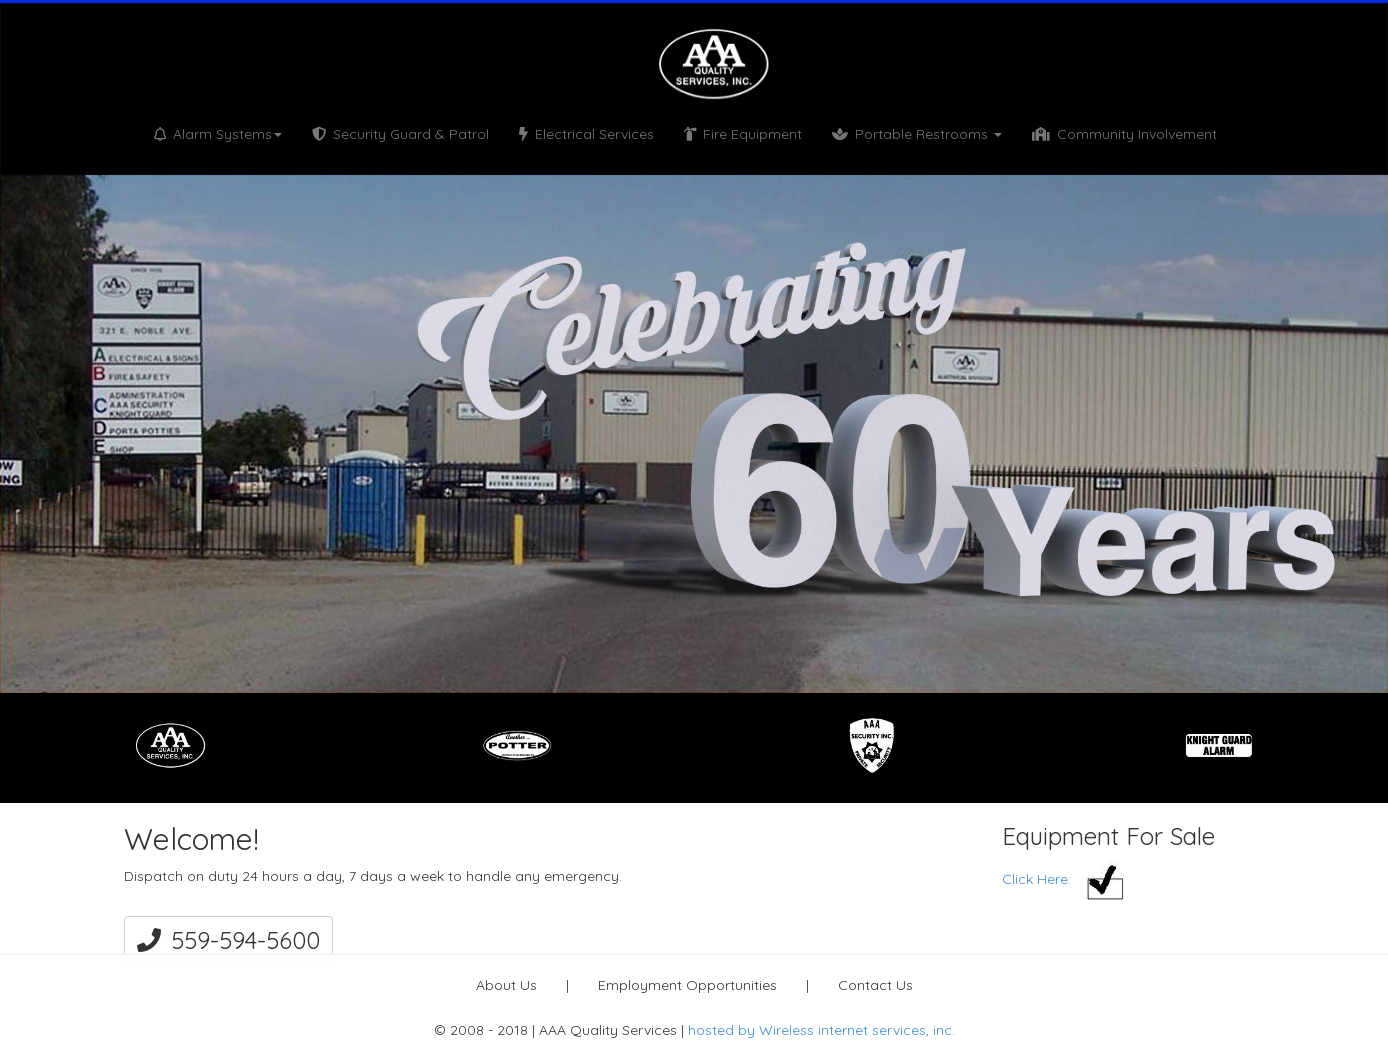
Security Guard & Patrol (400, 134)
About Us (506, 985)
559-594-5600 (228, 940)
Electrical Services (586, 134)
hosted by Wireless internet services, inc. (821, 1030)
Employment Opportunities (687, 985)
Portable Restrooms (917, 134)
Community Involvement (1124, 134)
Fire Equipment (743, 134)
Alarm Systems (218, 134)
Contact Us (875, 985)
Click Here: (1063, 879)
